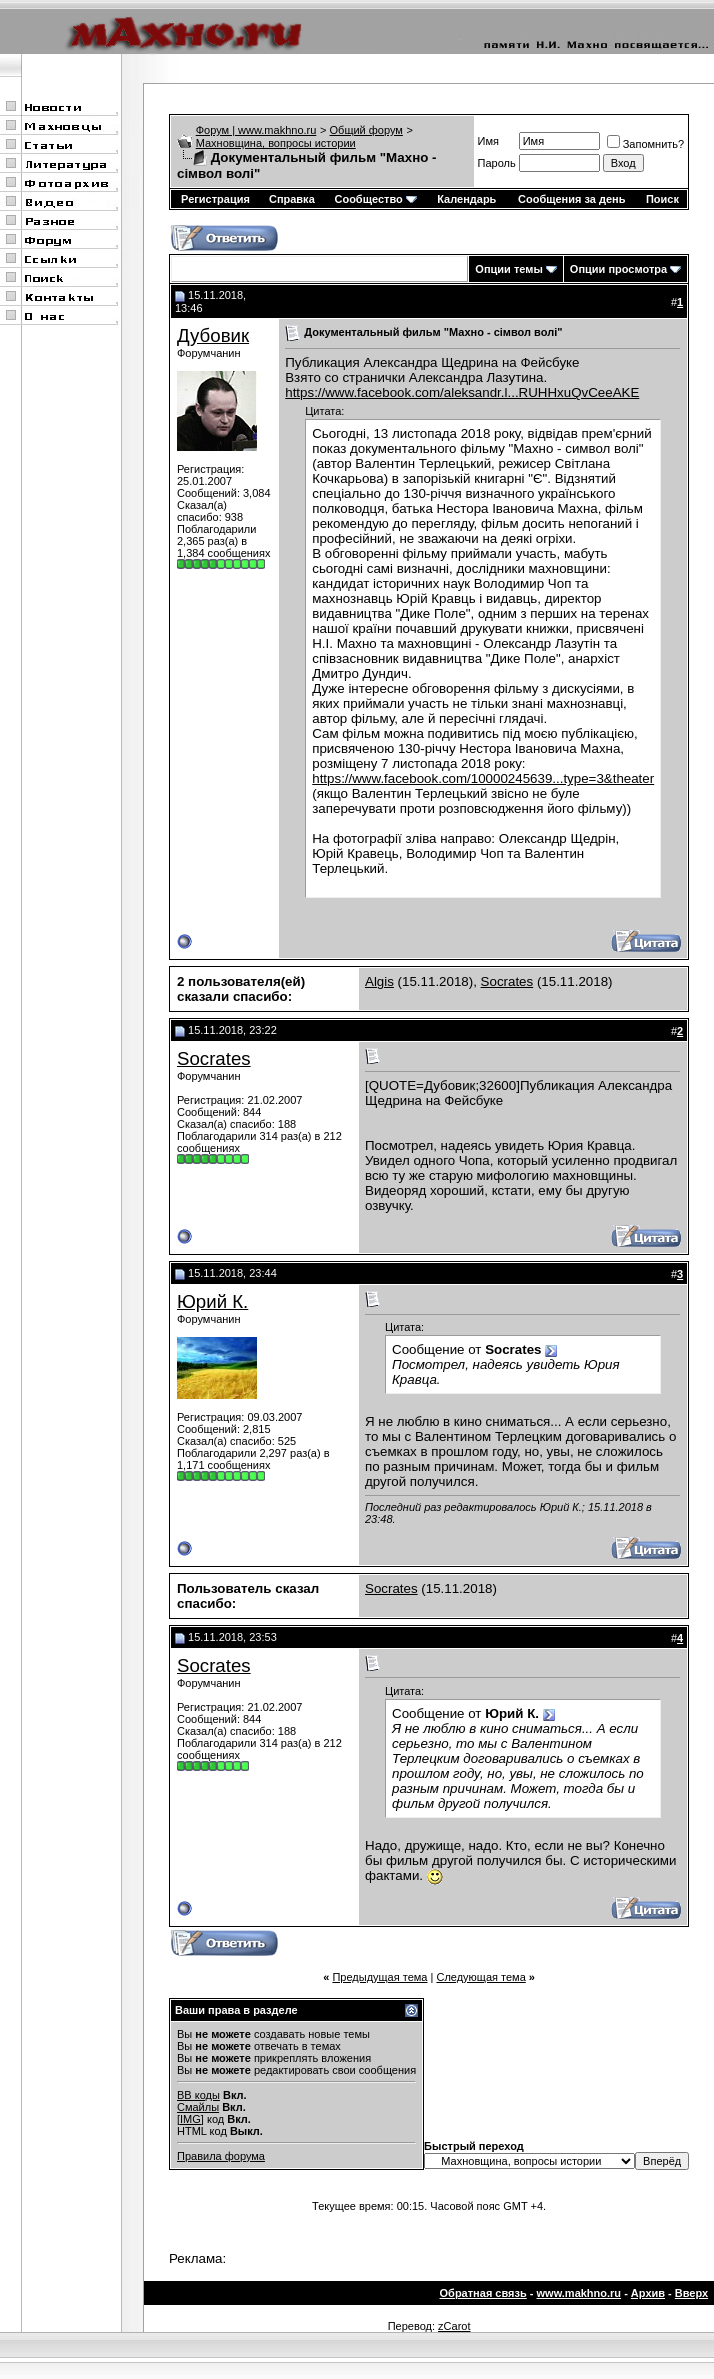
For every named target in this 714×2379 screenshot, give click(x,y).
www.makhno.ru (579, 2293)
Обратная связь (483, 2293)
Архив (648, 2293)
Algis (379, 981)
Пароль (497, 163)
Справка (292, 199)
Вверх (691, 2293)
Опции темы (508, 269)
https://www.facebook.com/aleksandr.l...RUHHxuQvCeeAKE (462, 392)
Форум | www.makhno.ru (256, 130)
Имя (488, 141)
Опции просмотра (618, 269)
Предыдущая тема (379, 1977)
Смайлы (198, 2107)
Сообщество (375, 199)
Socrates (507, 981)
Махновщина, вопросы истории (276, 143)
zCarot (454, 2326)
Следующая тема (480, 1977)
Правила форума (221, 2156)
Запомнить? (646, 144)
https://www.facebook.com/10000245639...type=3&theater (483, 778)
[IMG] (190, 2119)
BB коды (198, 2095)
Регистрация (215, 199)
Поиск (662, 199)
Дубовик (213, 335)
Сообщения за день (571, 199)
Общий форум (366, 130)
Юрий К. (212, 1301)
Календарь (466, 199)
